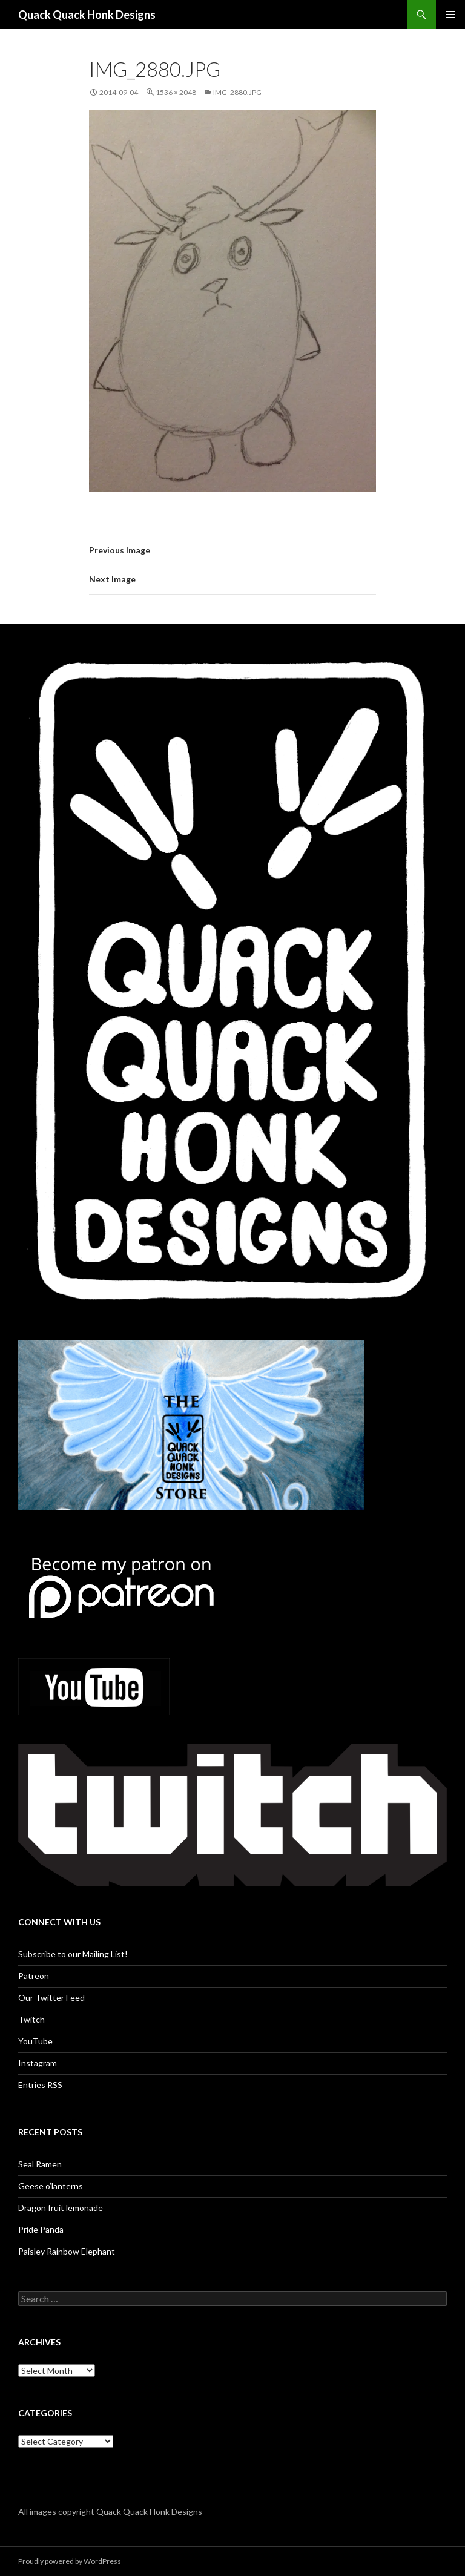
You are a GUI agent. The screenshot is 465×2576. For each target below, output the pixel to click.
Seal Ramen (40, 2164)
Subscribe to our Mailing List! (73, 1954)
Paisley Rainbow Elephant (66, 2251)
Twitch (31, 2019)
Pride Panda (41, 2229)
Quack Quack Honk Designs (87, 14)
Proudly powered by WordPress (69, 2561)
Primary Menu (450, 14)
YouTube (35, 2041)
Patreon (33, 1976)
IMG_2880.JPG (237, 92)
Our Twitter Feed (51, 1997)
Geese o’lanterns (50, 2186)
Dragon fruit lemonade (60, 2207)
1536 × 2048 (176, 92)
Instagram (37, 2063)
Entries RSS (40, 2085)
